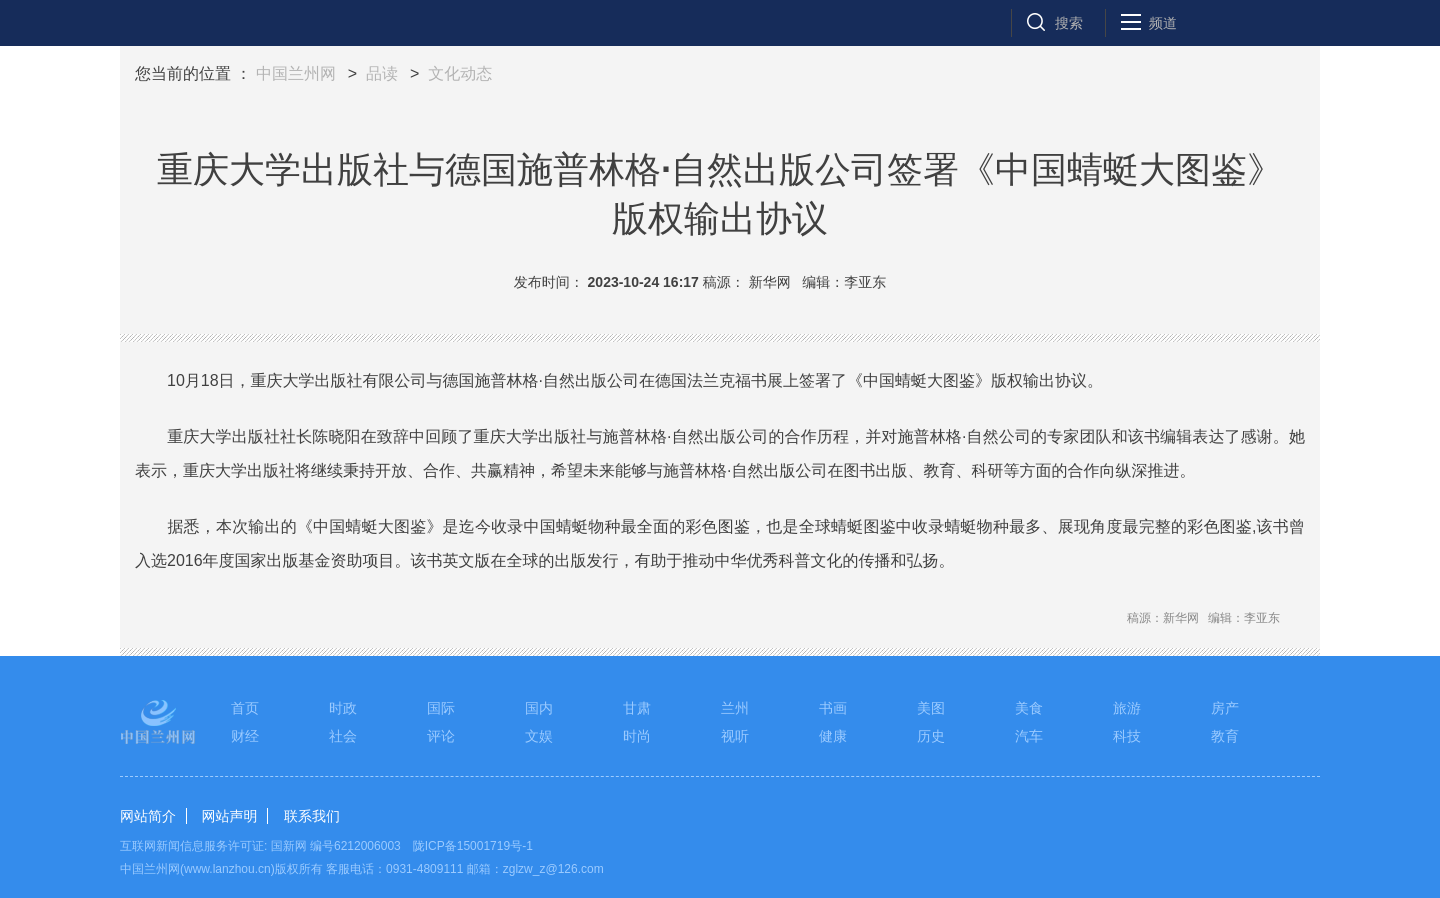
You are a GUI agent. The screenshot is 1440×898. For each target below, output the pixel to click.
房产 (1225, 708)
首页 (245, 708)
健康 (833, 736)
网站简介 (148, 816)
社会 (343, 736)
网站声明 (229, 816)
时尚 (637, 736)
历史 (931, 736)
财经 (245, 736)
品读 (382, 73)
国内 (539, 708)
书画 (833, 708)
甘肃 (637, 708)
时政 (343, 708)
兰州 (735, 708)
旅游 (1127, 708)
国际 (441, 708)
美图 (931, 708)
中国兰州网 (296, 73)
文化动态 (460, 73)
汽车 (1029, 736)
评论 (441, 736)
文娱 (539, 736)
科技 (1127, 736)
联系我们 (312, 816)
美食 (1029, 708)
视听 (735, 736)
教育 (1225, 736)
